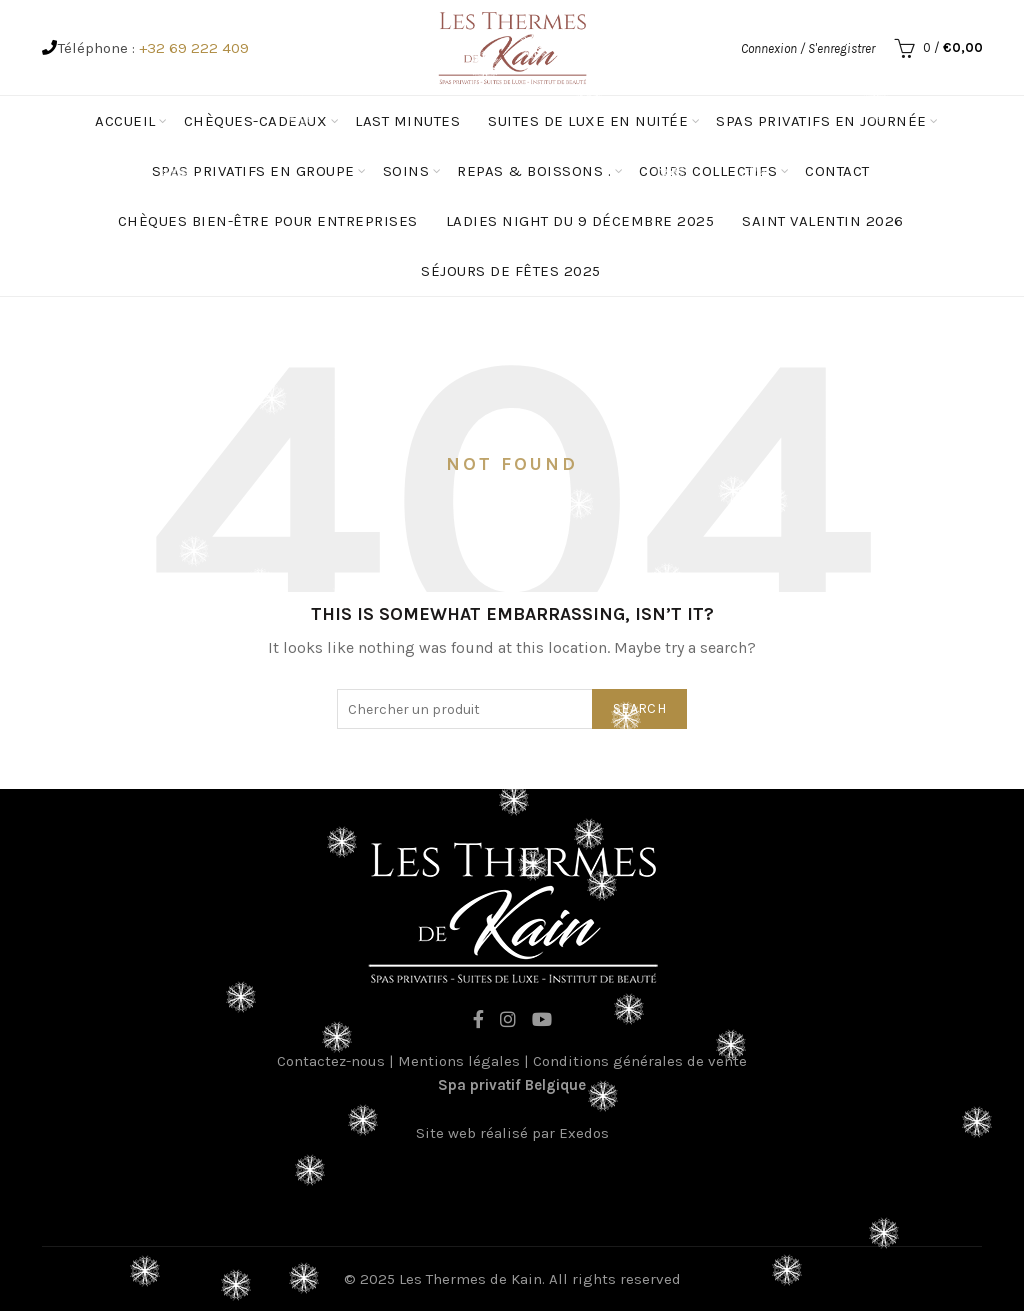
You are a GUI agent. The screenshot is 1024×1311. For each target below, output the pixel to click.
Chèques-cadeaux (256, 121)
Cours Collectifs (708, 171)
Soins (406, 171)
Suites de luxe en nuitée (588, 121)
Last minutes (407, 121)
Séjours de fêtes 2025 (511, 271)
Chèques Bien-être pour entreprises (268, 221)
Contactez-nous (331, 1061)
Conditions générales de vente (640, 1061)
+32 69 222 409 (194, 48)
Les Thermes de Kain (470, 1279)
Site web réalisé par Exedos (512, 1133)
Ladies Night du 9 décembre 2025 (580, 221)
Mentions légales (459, 1061)
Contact (837, 171)
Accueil (125, 121)
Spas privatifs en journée (821, 121)
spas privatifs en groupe (253, 171)
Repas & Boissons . (534, 171)
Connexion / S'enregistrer (808, 48)
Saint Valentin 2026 (823, 221)
